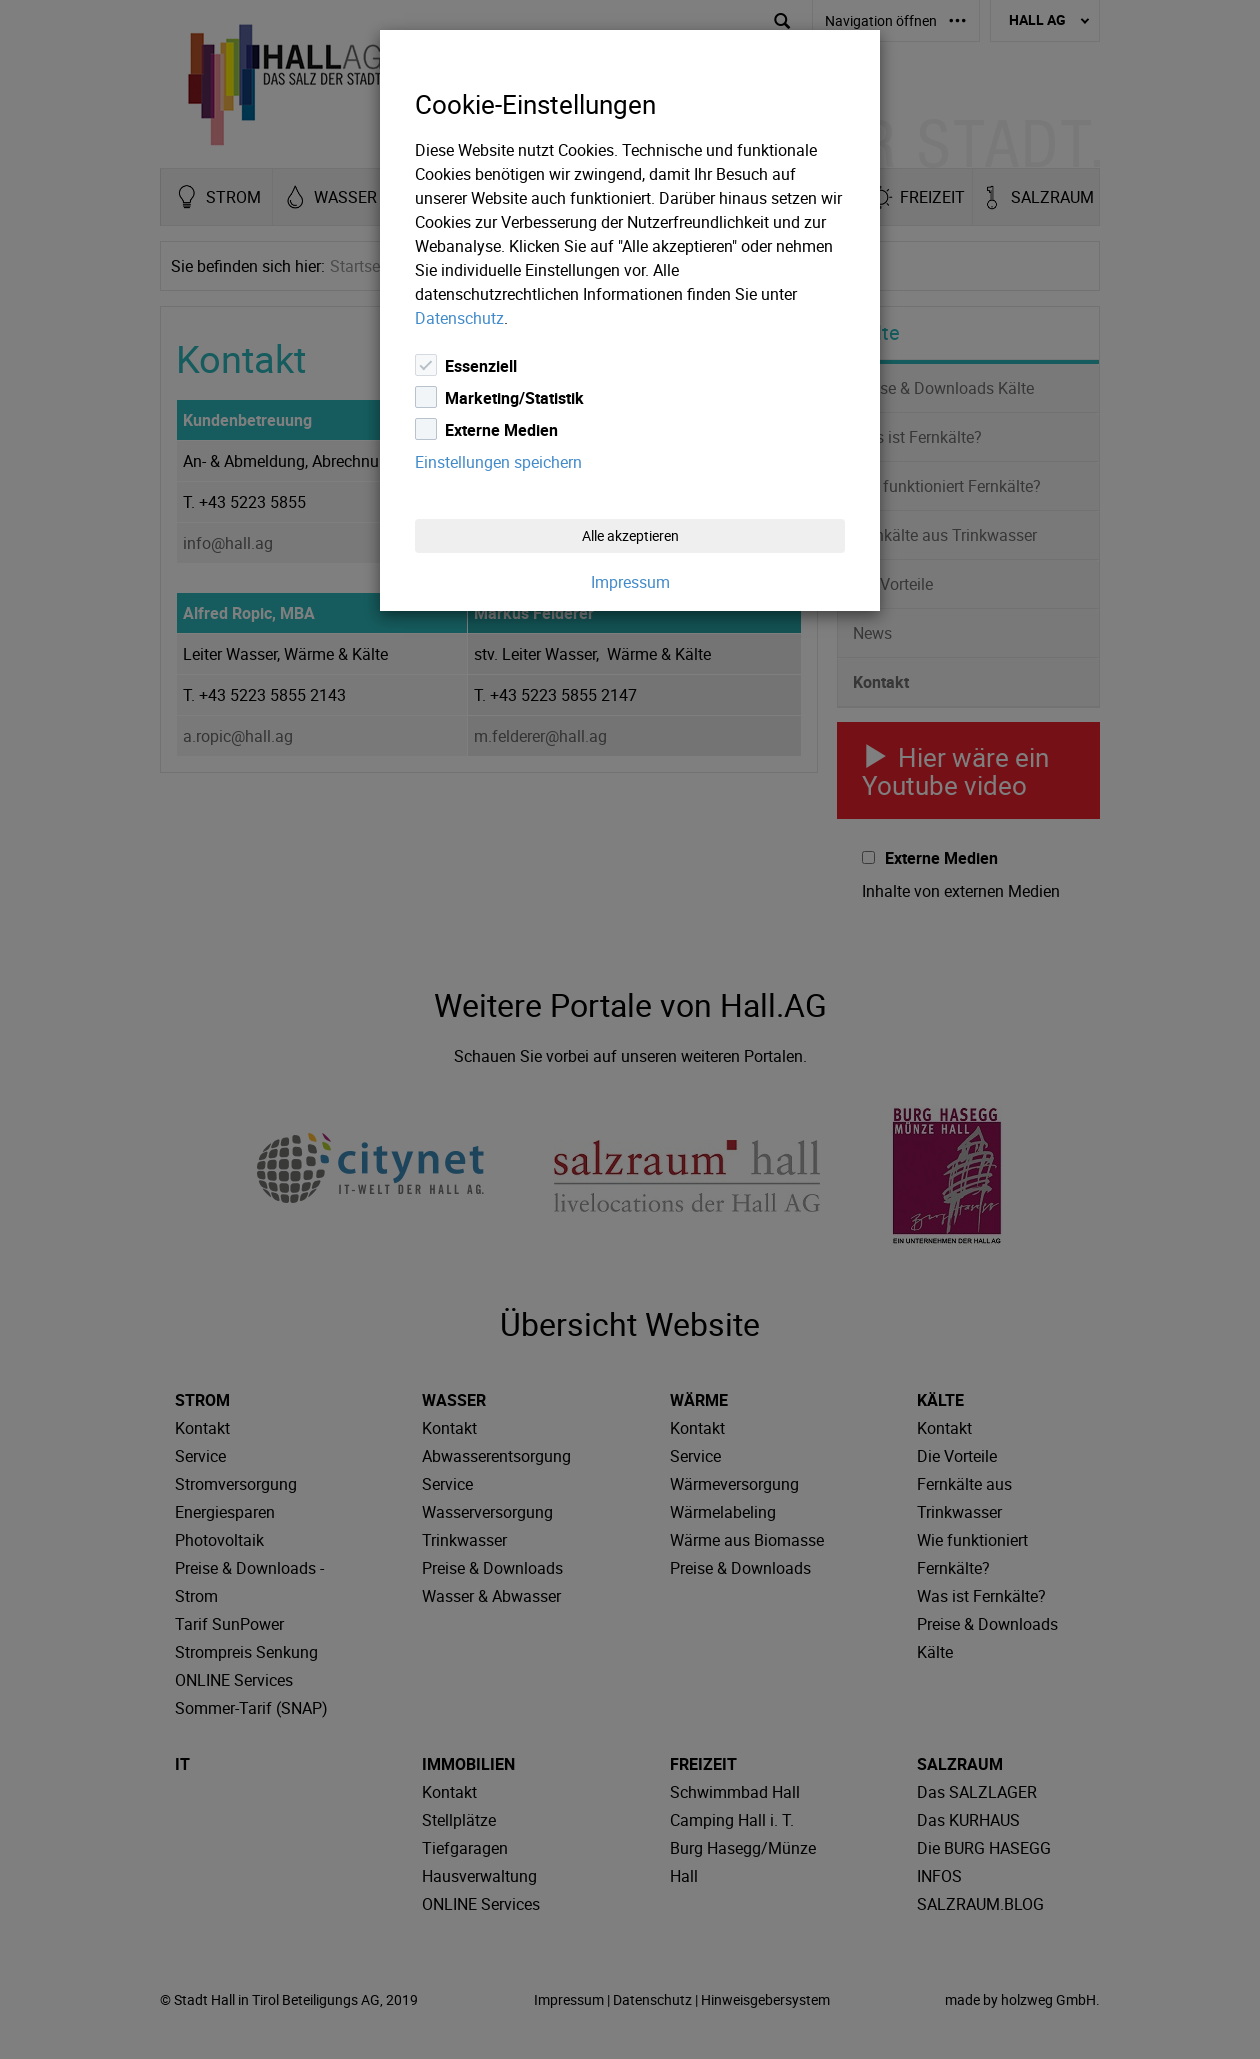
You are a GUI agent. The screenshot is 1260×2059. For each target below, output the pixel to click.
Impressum (630, 582)
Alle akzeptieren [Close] (630, 535)
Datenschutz (459, 318)
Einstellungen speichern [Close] (498, 462)
